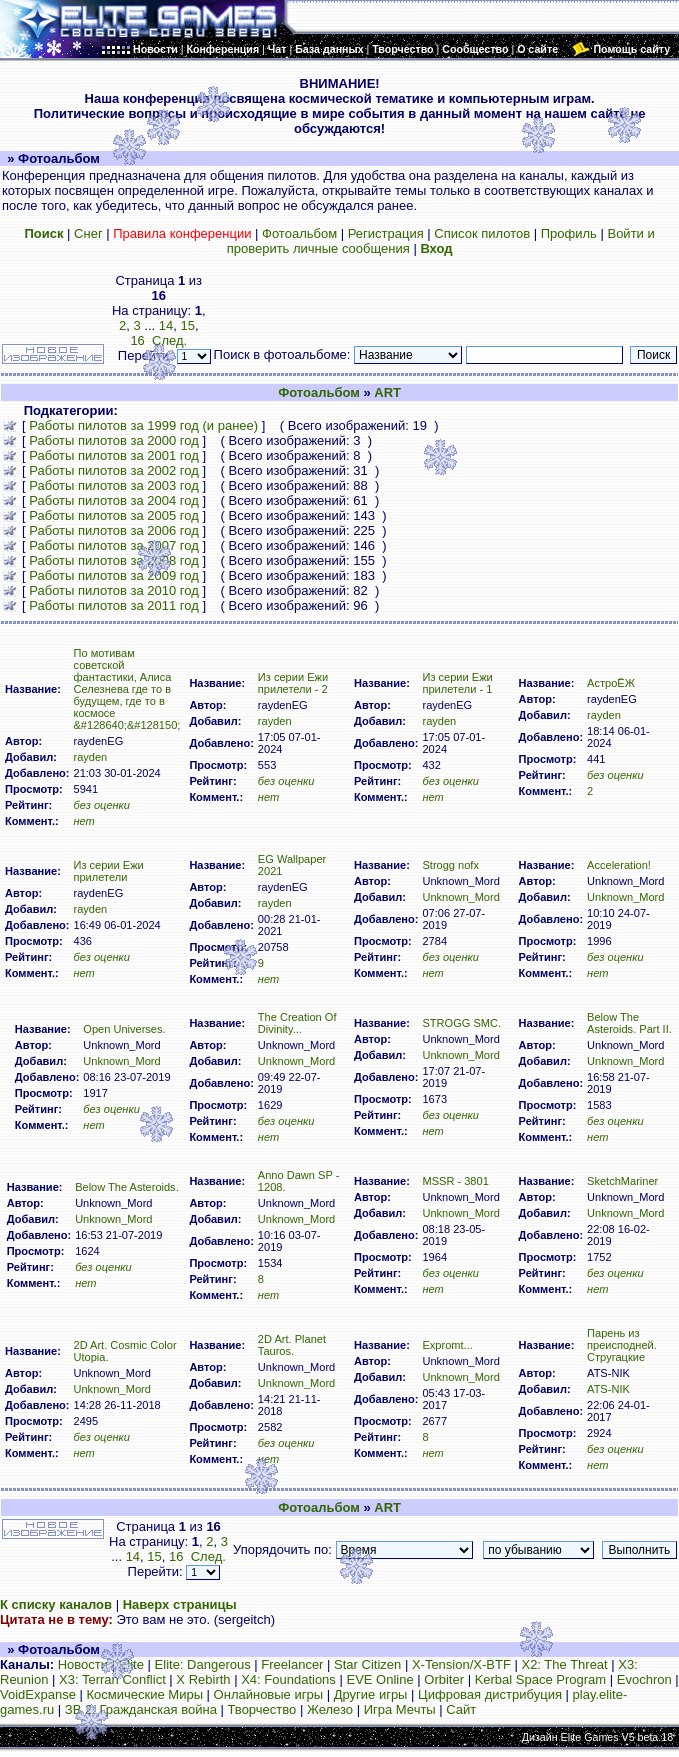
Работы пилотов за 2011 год (114, 605)
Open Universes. (124, 1029)
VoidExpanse (38, 1694)
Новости (83, 1664)
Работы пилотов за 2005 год (114, 515)
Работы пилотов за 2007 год (114, 545)
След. (208, 1556)
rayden (90, 757)
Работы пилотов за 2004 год (114, 500)
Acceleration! (619, 865)
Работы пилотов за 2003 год (114, 485)
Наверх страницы (180, 1604)
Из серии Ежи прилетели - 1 (457, 683)
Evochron (644, 1679)
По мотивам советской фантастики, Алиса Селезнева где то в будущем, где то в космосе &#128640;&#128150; (126, 689)
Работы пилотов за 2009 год (114, 575)
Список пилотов (482, 233)
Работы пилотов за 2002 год (114, 470)
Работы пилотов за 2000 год (114, 440)
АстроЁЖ (611, 683)
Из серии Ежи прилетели (108, 871)
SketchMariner (622, 1181)
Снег (88, 233)
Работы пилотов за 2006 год (114, 530)
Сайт (461, 1709)
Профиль (569, 233)
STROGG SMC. (461, 1023)
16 (176, 1556)
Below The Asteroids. (127, 1187)
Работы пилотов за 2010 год (114, 590)
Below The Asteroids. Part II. (629, 1023)
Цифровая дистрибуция (490, 1694)
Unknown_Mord (460, 897)
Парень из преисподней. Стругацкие (622, 1345)
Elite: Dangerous (203, 1664)
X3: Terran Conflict (112, 1679)
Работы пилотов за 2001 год (114, 455)
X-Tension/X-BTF (461, 1664)
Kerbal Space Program (541, 1679)
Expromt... (447, 1345)
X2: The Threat (564, 1664)
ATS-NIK (608, 1389)
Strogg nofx (450, 865)
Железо (330, 1709)
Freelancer (292, 1664)
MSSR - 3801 (455, 1181)
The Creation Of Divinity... (297, 1023)
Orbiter (444, 1679)
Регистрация (386, 233)
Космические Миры (145, 1694)
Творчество (262, 1709)
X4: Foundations (288, 1679)
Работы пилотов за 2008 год (114, 560)
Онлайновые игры (268, 1694)
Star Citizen (367, 1664)
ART (387, 392)
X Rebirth (203, 1679)
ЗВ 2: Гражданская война (141, 1709)
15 (187, 325)
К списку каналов (56, 1604)
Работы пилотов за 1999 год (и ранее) (143, 425)
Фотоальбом (299, 233)
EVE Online (379, 1679)
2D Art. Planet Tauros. (292, 1345)
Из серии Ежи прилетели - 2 (293, 683)
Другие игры (371, 1694)
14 (166, 325)
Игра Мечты (400, 1709)
